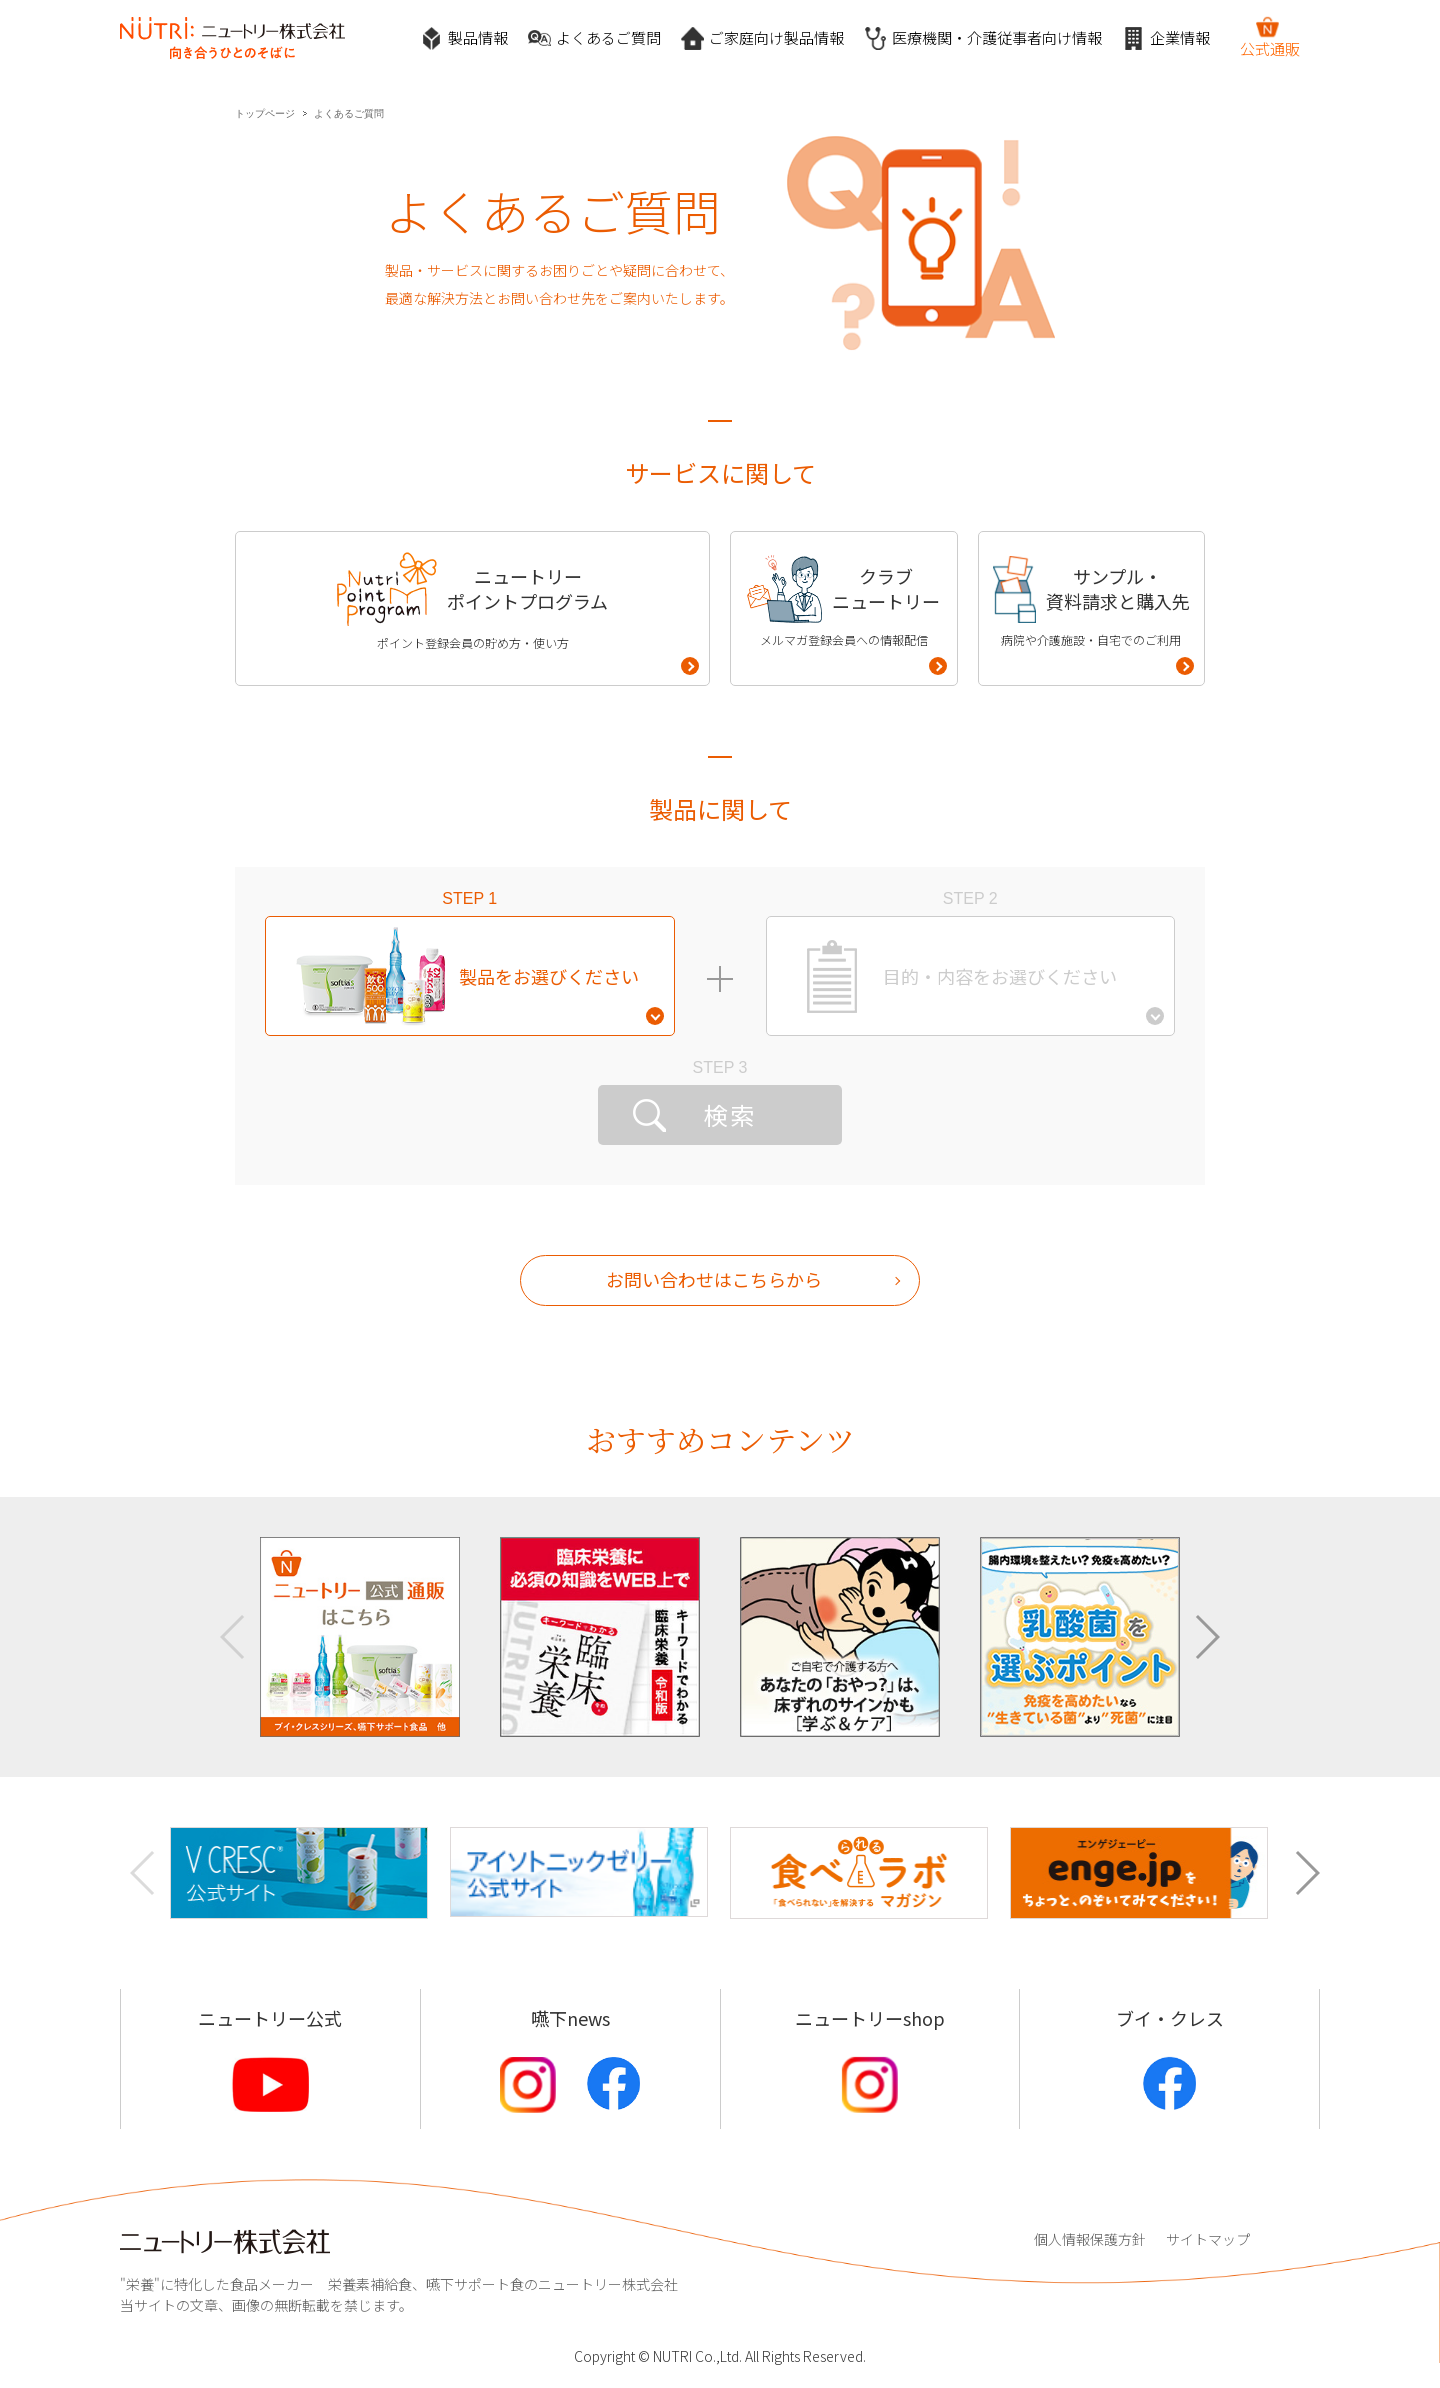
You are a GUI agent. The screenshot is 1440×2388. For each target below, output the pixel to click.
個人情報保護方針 (1090, 2239)
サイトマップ (1208, 2239)
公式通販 (1270, 37)
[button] (1206, 1637)
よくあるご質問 (594, 38)
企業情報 (1166, 38)
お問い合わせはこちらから (714, 1279)
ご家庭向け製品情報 (762, 38)
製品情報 (464, 38)
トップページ (265, 113)
